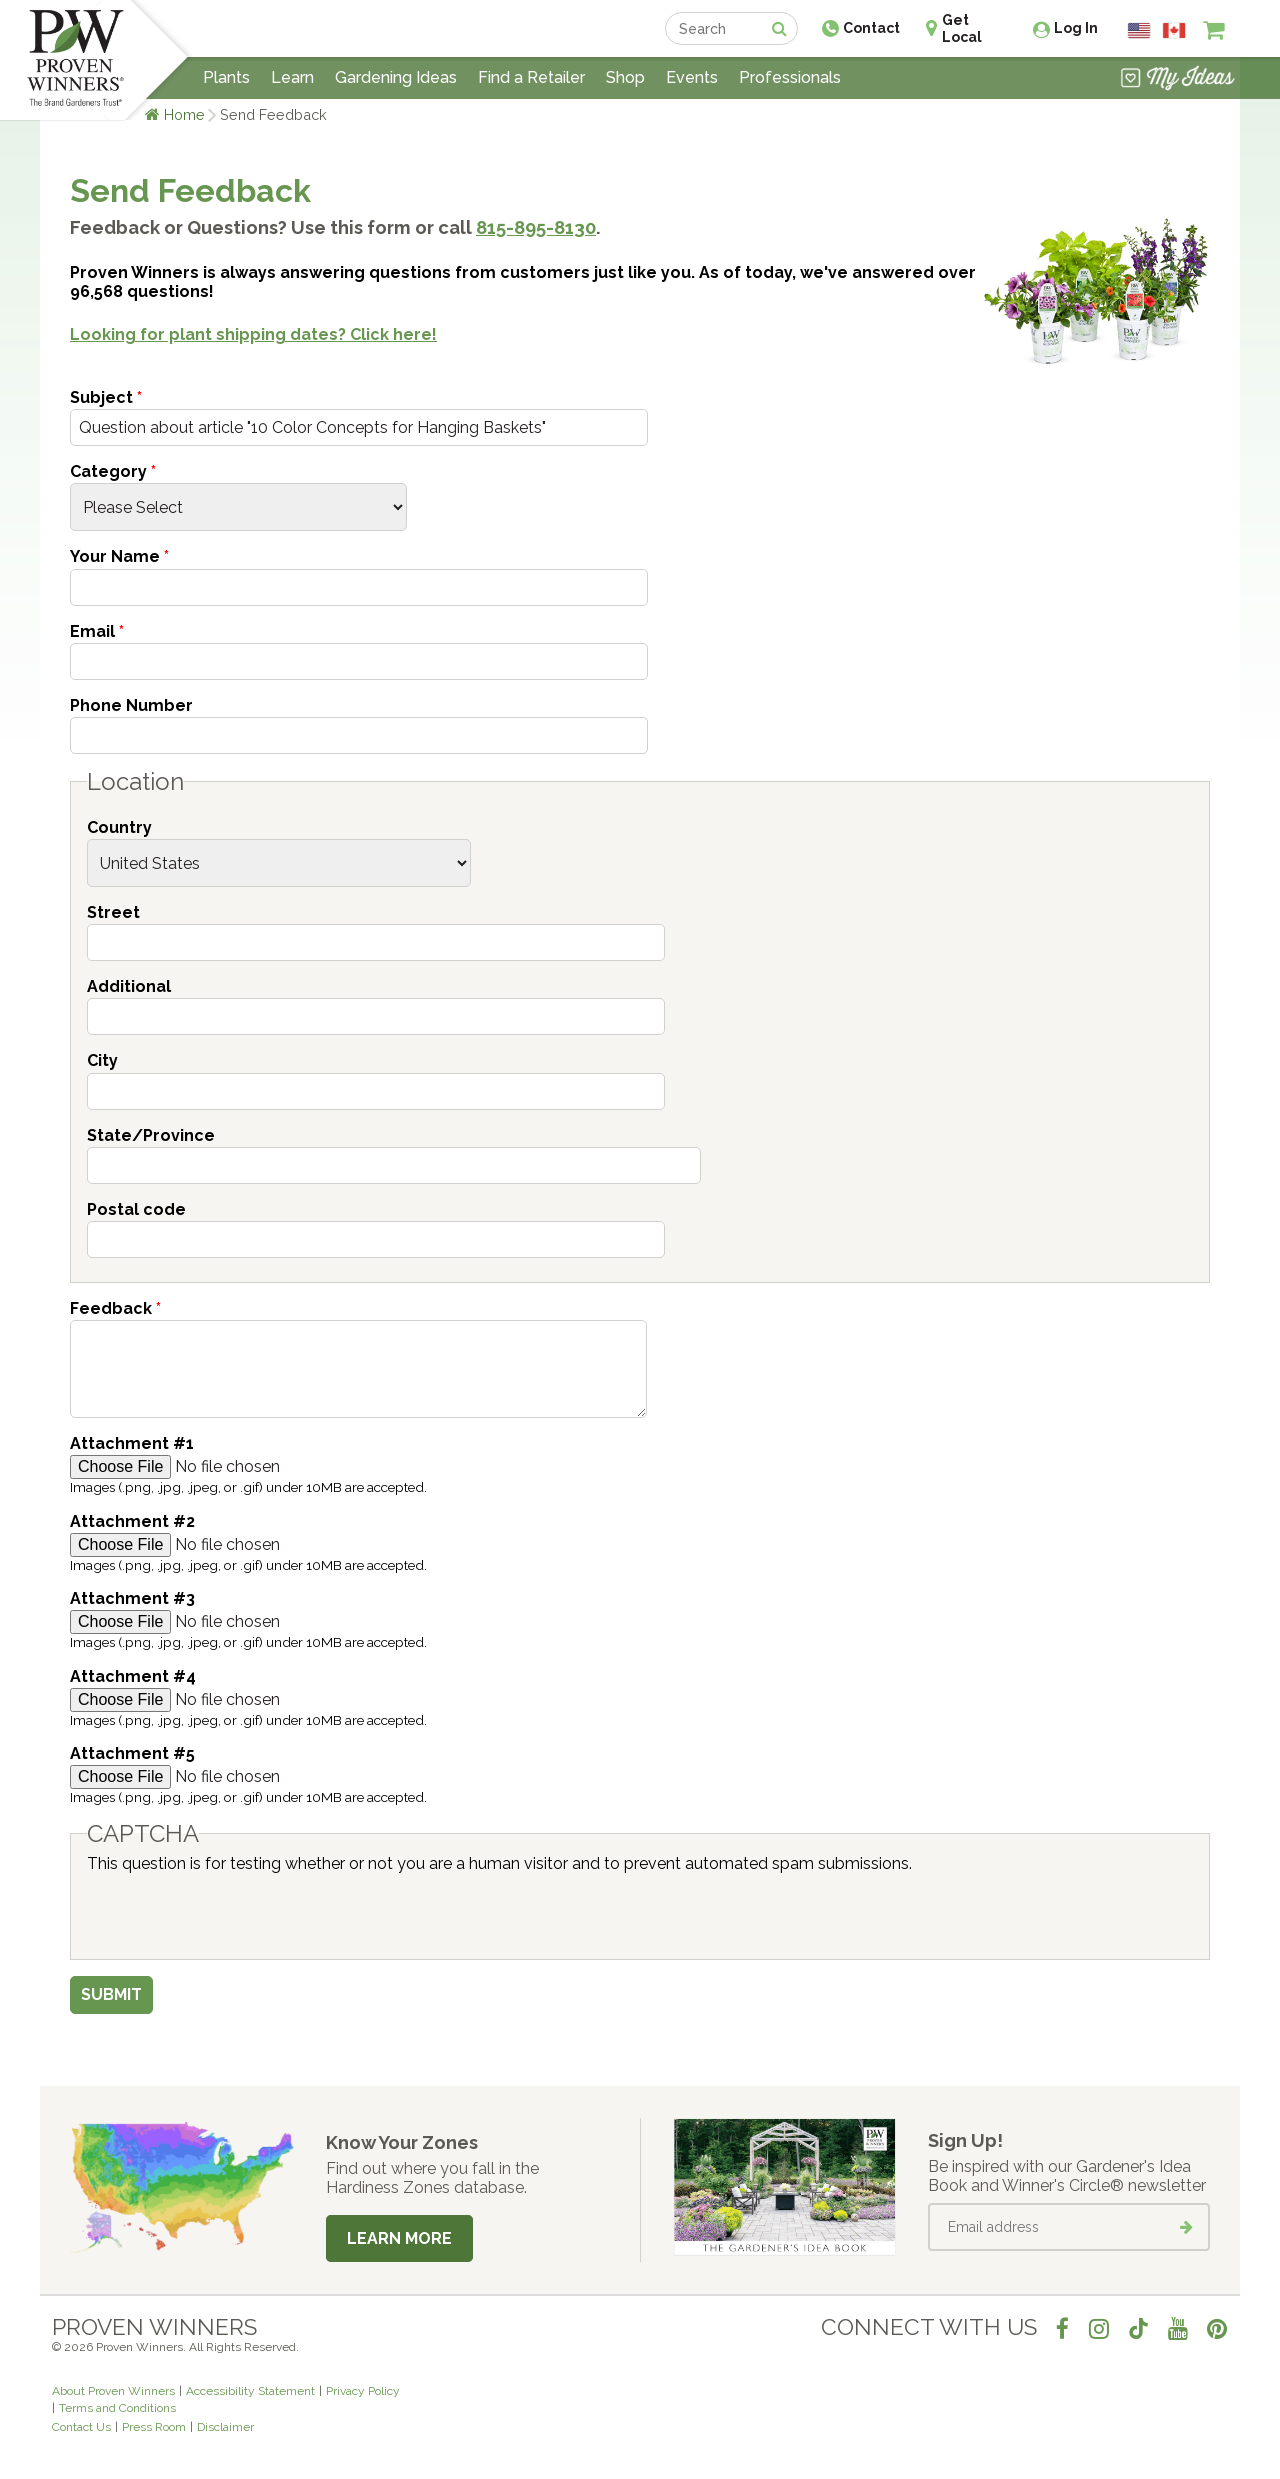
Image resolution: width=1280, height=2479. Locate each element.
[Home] (75, 60)
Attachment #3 (132, 1598)
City (102, 1060)
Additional (129, 986)
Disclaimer (225, 2427)
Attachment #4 (133, 1676)
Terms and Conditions (117, 2408)
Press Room (154, 2427)
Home (184, 114)
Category (113, 471)
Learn (292, 77)
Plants (226, 77)
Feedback (115, 1308)
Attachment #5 (132, 1753)
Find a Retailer (531, 77)
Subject (106, 397)
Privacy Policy (363, 2391)
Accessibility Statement (250, 2391)
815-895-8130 (536, 227)
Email (97, 631)
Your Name (119, 556)
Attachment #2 (132, 1521)
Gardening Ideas (396, 77)
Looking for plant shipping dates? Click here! (253, 334)
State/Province (151, 1135)
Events (692, 77)
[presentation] (239, 1912)
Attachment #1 (132, 1443)
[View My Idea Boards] (1177, 80)
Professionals (790, 77)
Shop (625, 77)
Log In (1076, 28)
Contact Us (81, 2427)
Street (113, 912)
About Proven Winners (113, 2391)
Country (119, 827)
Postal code (136, 1209)
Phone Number (131, 705)
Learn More (399, 2238)
